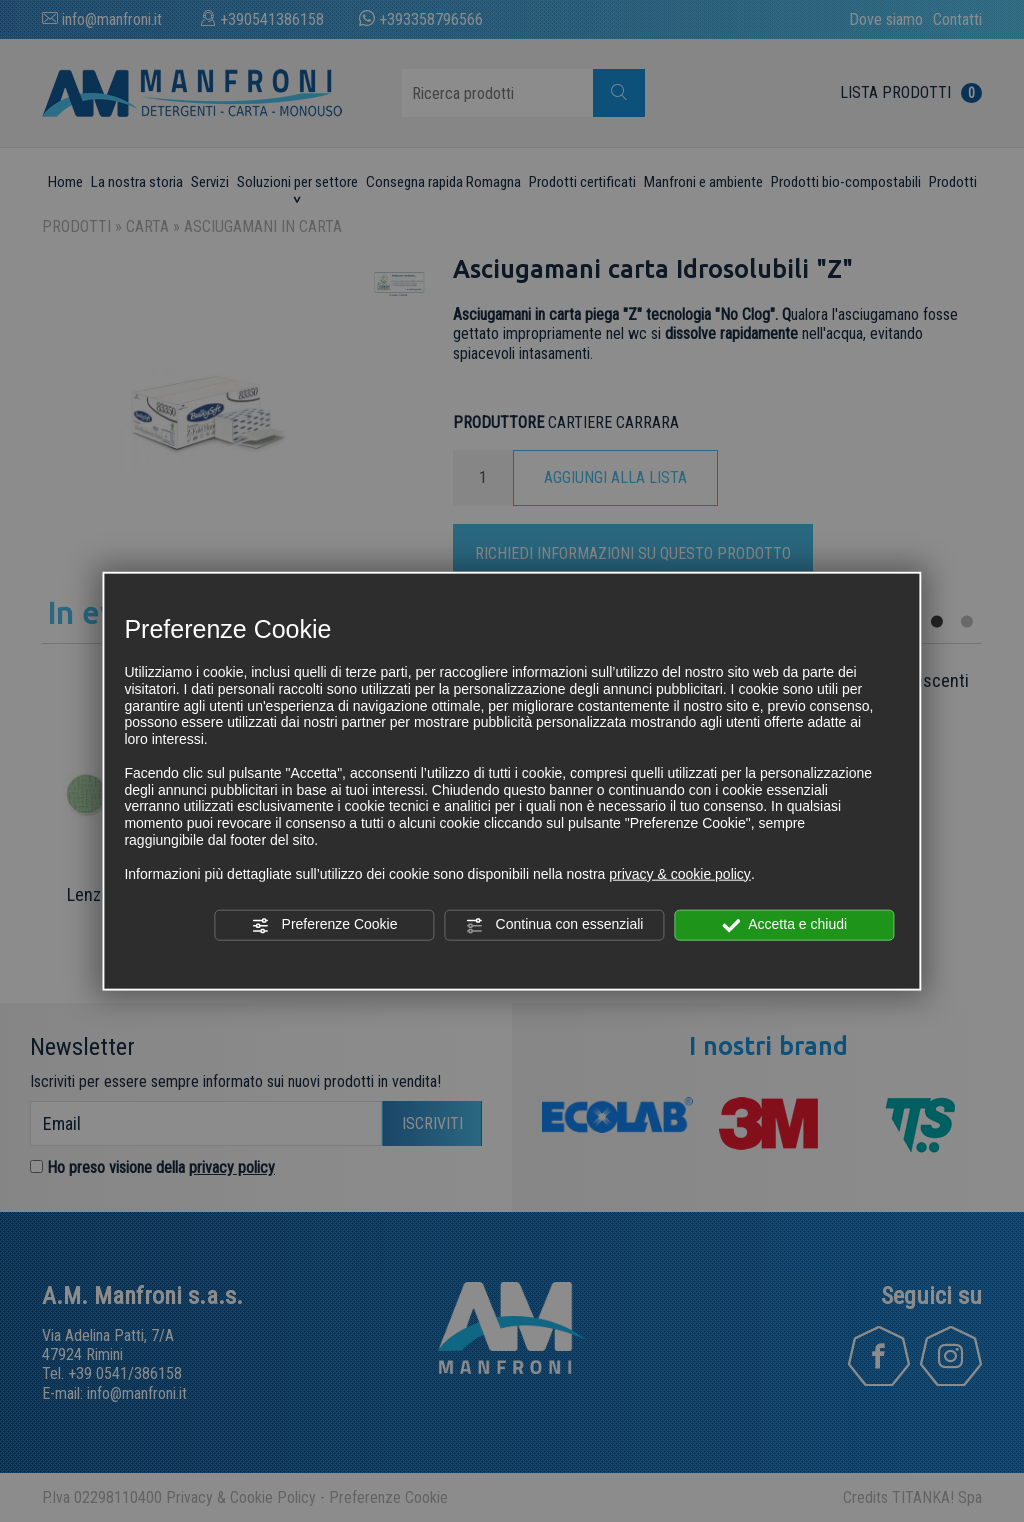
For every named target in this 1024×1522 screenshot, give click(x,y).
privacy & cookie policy (680, 873)
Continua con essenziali (555, 925)
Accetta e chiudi (784, 925)
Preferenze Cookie (325, 925)
